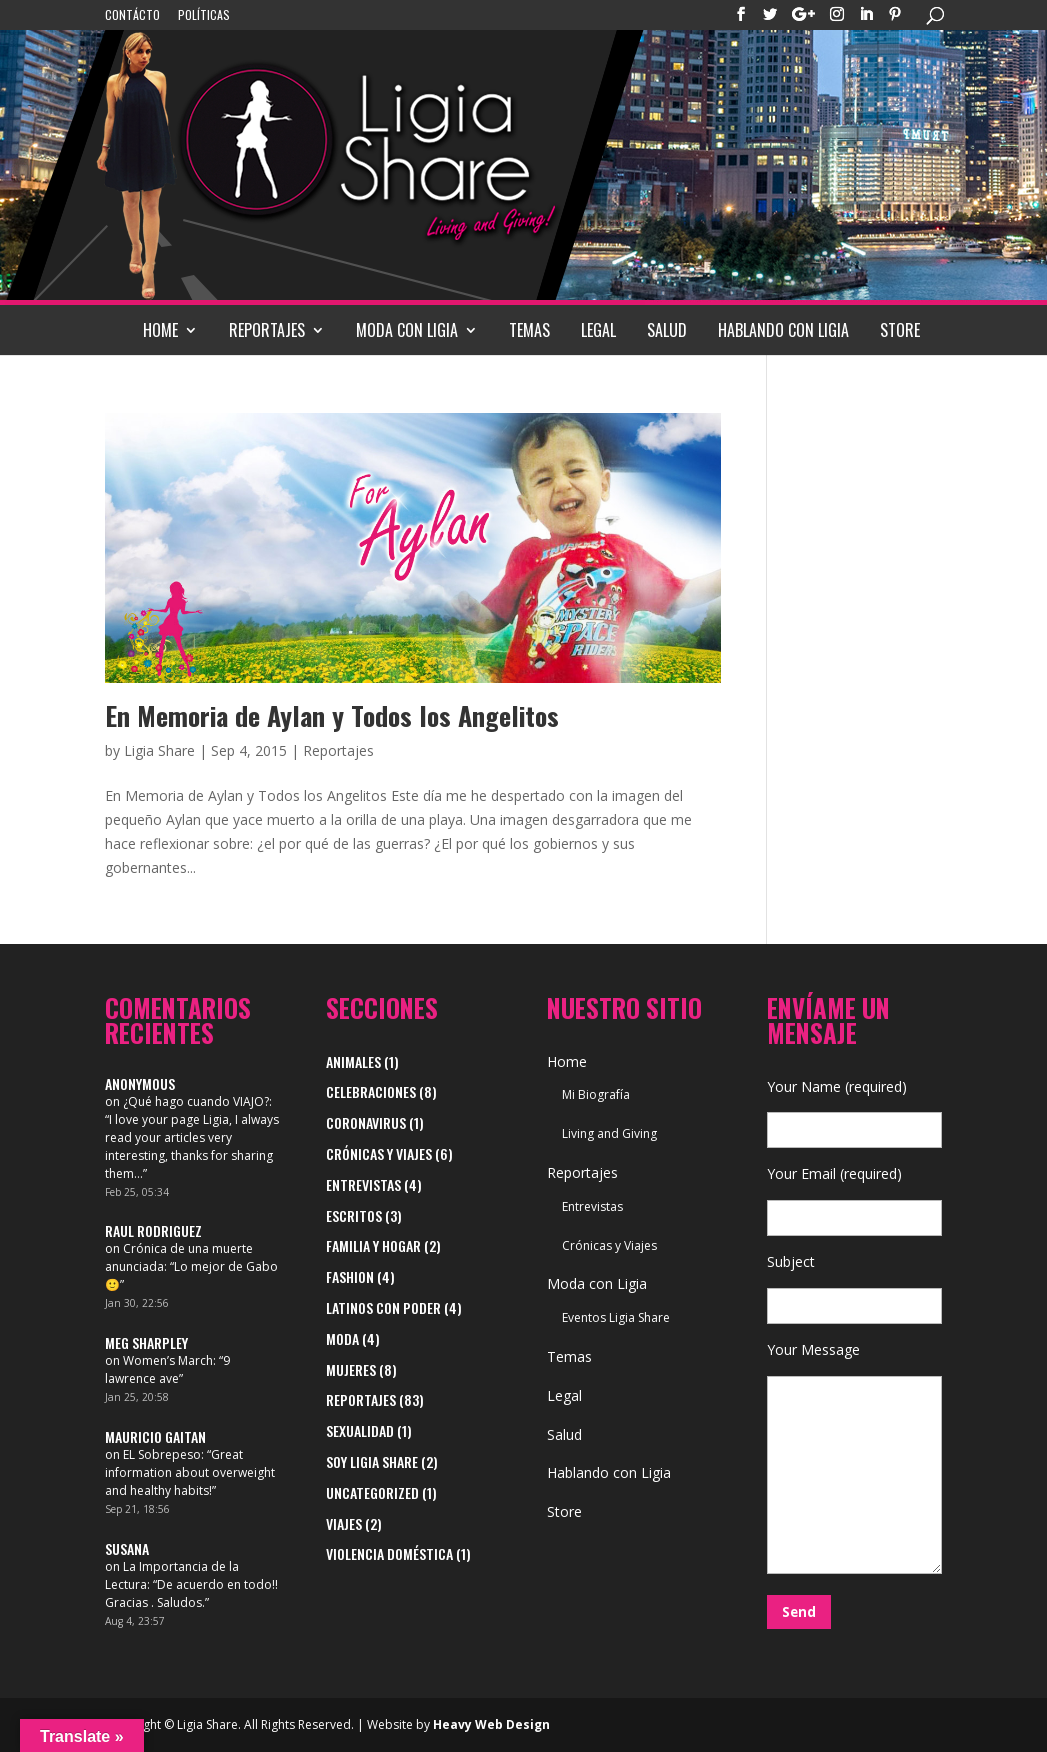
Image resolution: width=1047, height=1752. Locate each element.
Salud (667, 330)
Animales (353, 1061)
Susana (127, 1548)
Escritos (354, 1215)
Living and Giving (609, 1133)
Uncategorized (372, 1492)
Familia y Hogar (373, 1245)
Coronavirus (366, 1122)
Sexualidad (360, 1430)
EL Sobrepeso (162, 1454)
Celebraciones (371, 1091)
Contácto (132, 16)
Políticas (204, 16)
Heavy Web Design (491, 1724)
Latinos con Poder (383, 1307)
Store (900, 330)
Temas (529, 330)
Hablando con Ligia (783, 330)
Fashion (350, 1276)
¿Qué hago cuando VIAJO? (196, 1101)
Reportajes (267, 330)
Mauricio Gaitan (155, 1436)
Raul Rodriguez (153, 1230)
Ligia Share (159, 750)
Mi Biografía (596, 1094)
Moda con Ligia (407, 330)
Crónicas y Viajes (379, 1153)
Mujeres (351, 1369)
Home (160, 330)
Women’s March (168, 1360)
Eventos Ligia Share (616, 1317)
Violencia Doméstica (389, 1553)
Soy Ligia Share (372, 1461)
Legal (598, 330)
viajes (344, 1523)
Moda (342, 1338)
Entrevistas (363, 1184)
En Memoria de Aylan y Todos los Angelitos (332, 715)
